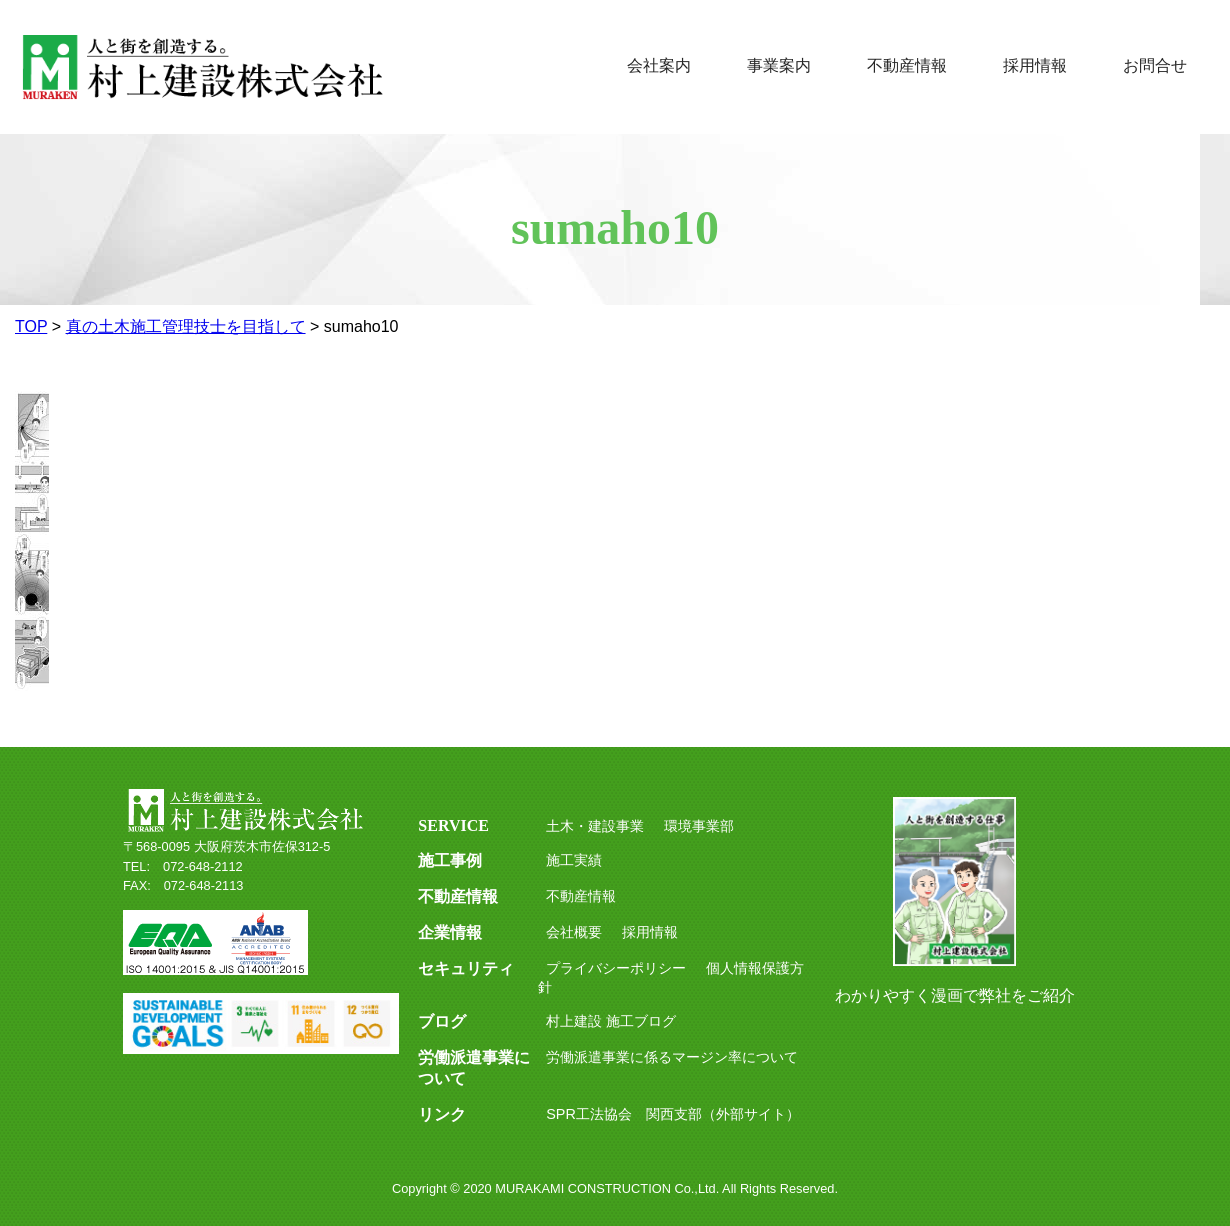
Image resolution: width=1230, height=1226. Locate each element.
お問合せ (1155, 65)
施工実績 (574, 860)
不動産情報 (907, 65)
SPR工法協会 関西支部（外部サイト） (673, 1114)
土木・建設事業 (595, 826)
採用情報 (1035, 65)
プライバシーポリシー (616, 968)
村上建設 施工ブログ (611, 1021)
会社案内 (659, 65)
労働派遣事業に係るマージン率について (672, 1057)
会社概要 (574, 932)
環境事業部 (699, 826)
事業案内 (779, 65)
